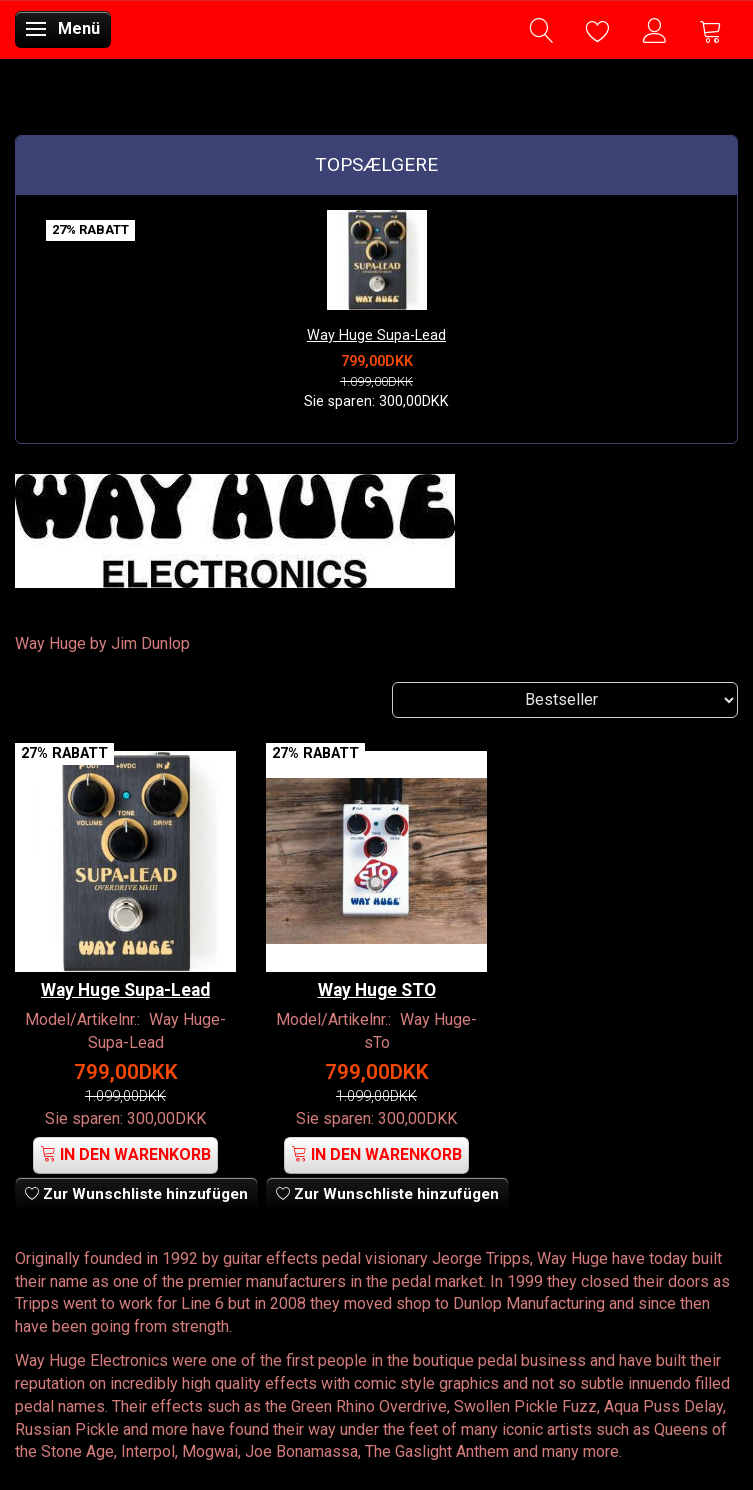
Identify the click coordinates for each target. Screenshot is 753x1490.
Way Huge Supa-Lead (376, 335)
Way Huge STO (377, 990)
